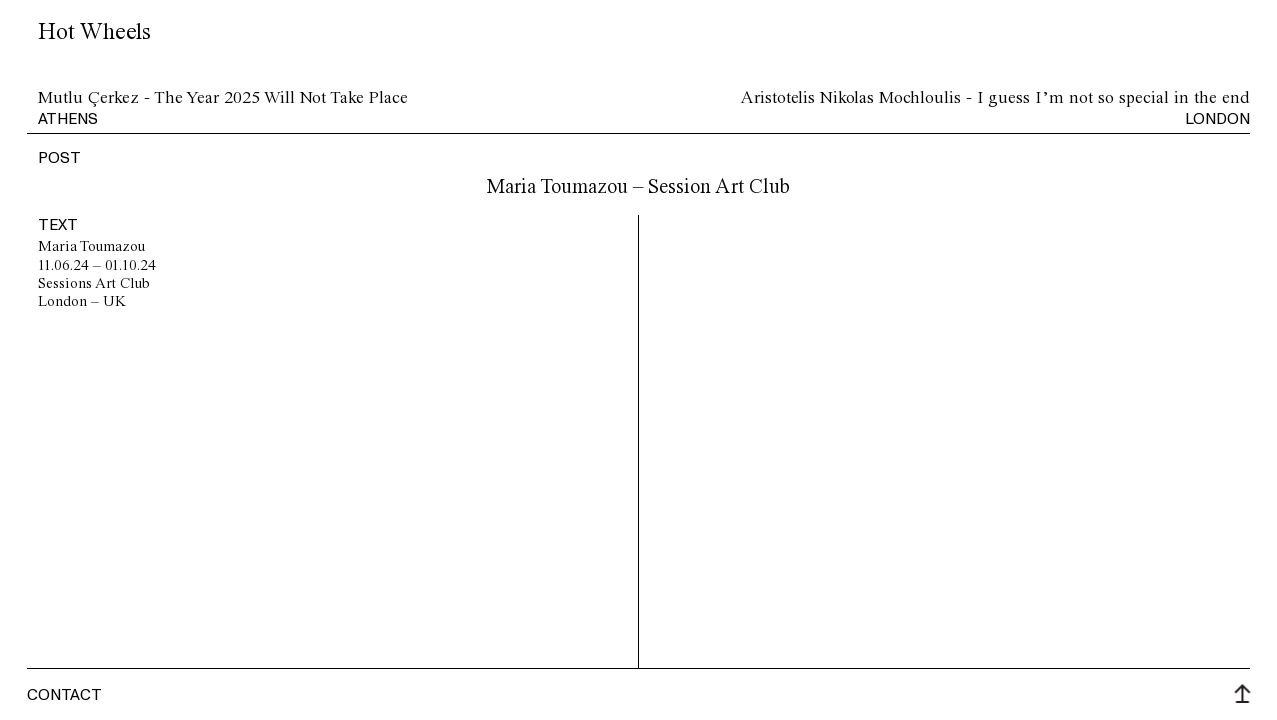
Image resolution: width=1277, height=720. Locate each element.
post (59, 157)
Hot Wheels (94, 32)
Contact (64, 694)
